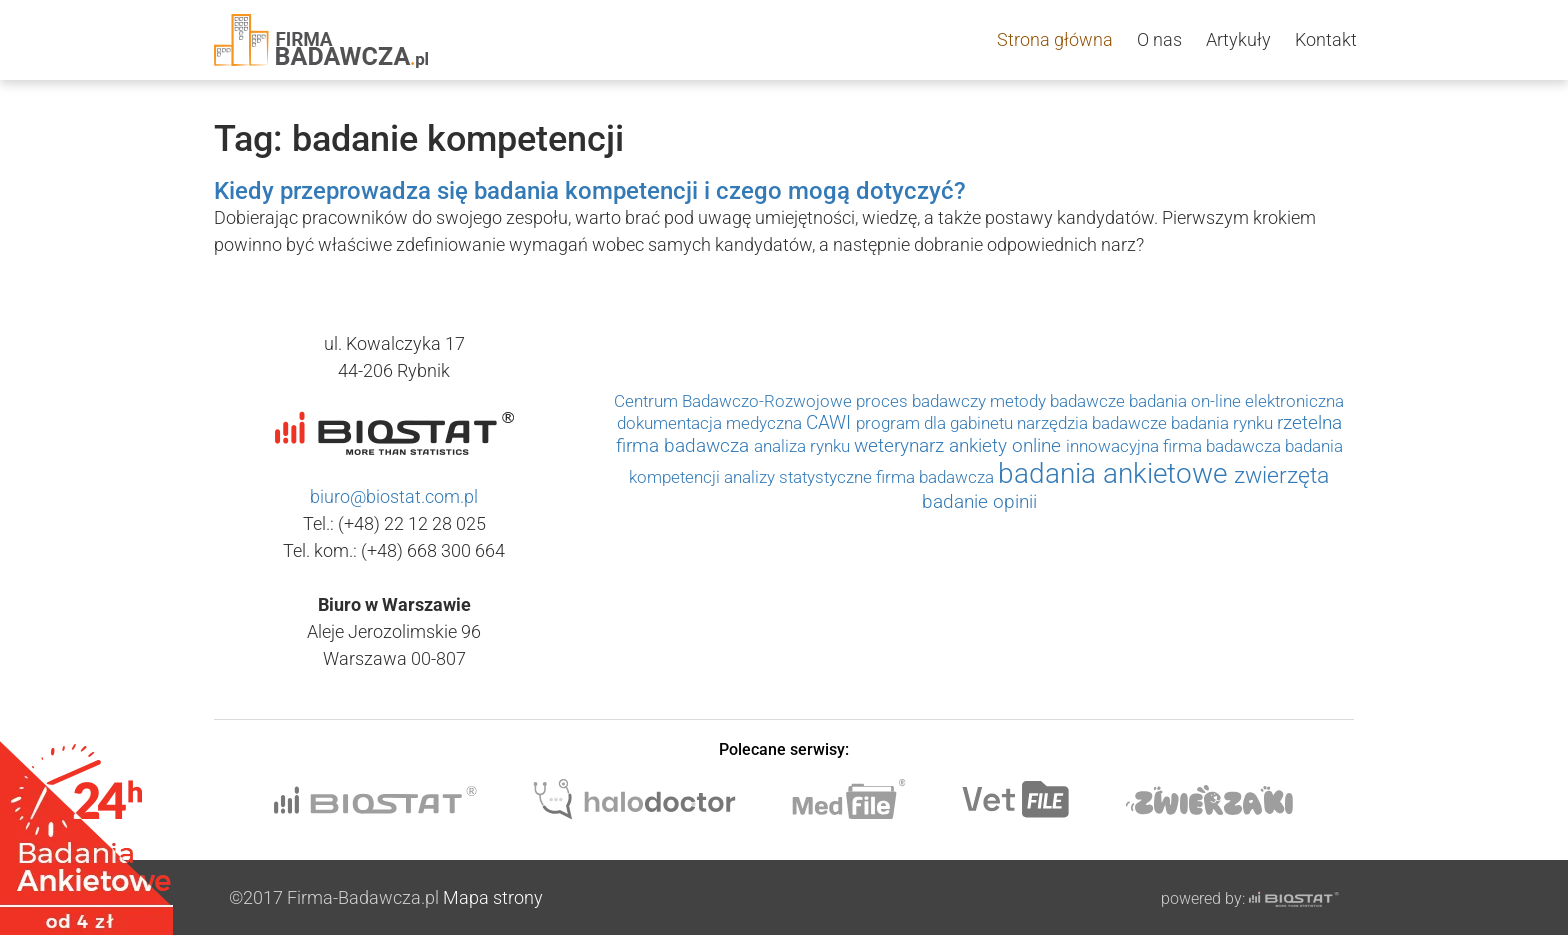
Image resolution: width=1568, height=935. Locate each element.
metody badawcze (1059, 401)
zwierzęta (1281, 475)
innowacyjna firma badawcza (1175, 446)
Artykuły (1238, 39)
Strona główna (1055, 39)
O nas (1159, 39)
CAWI (831, 423)
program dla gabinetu (936, 423)
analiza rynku (804, 446)
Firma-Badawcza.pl (363, 897)
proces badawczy (923, 401)
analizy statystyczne (800, 477)
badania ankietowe (1116, 473)
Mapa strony (493, 897)
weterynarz (901, 446)
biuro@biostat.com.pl (394, 496)
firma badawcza (937, 477)
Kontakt (1326, 39)
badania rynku (1224, 423)
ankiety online (1007, 446)
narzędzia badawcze (1094, 423)
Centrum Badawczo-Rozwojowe (735, 401)
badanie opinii (979, 502)
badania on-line (1187, 401)
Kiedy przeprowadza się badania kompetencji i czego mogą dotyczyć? (590, 191)
